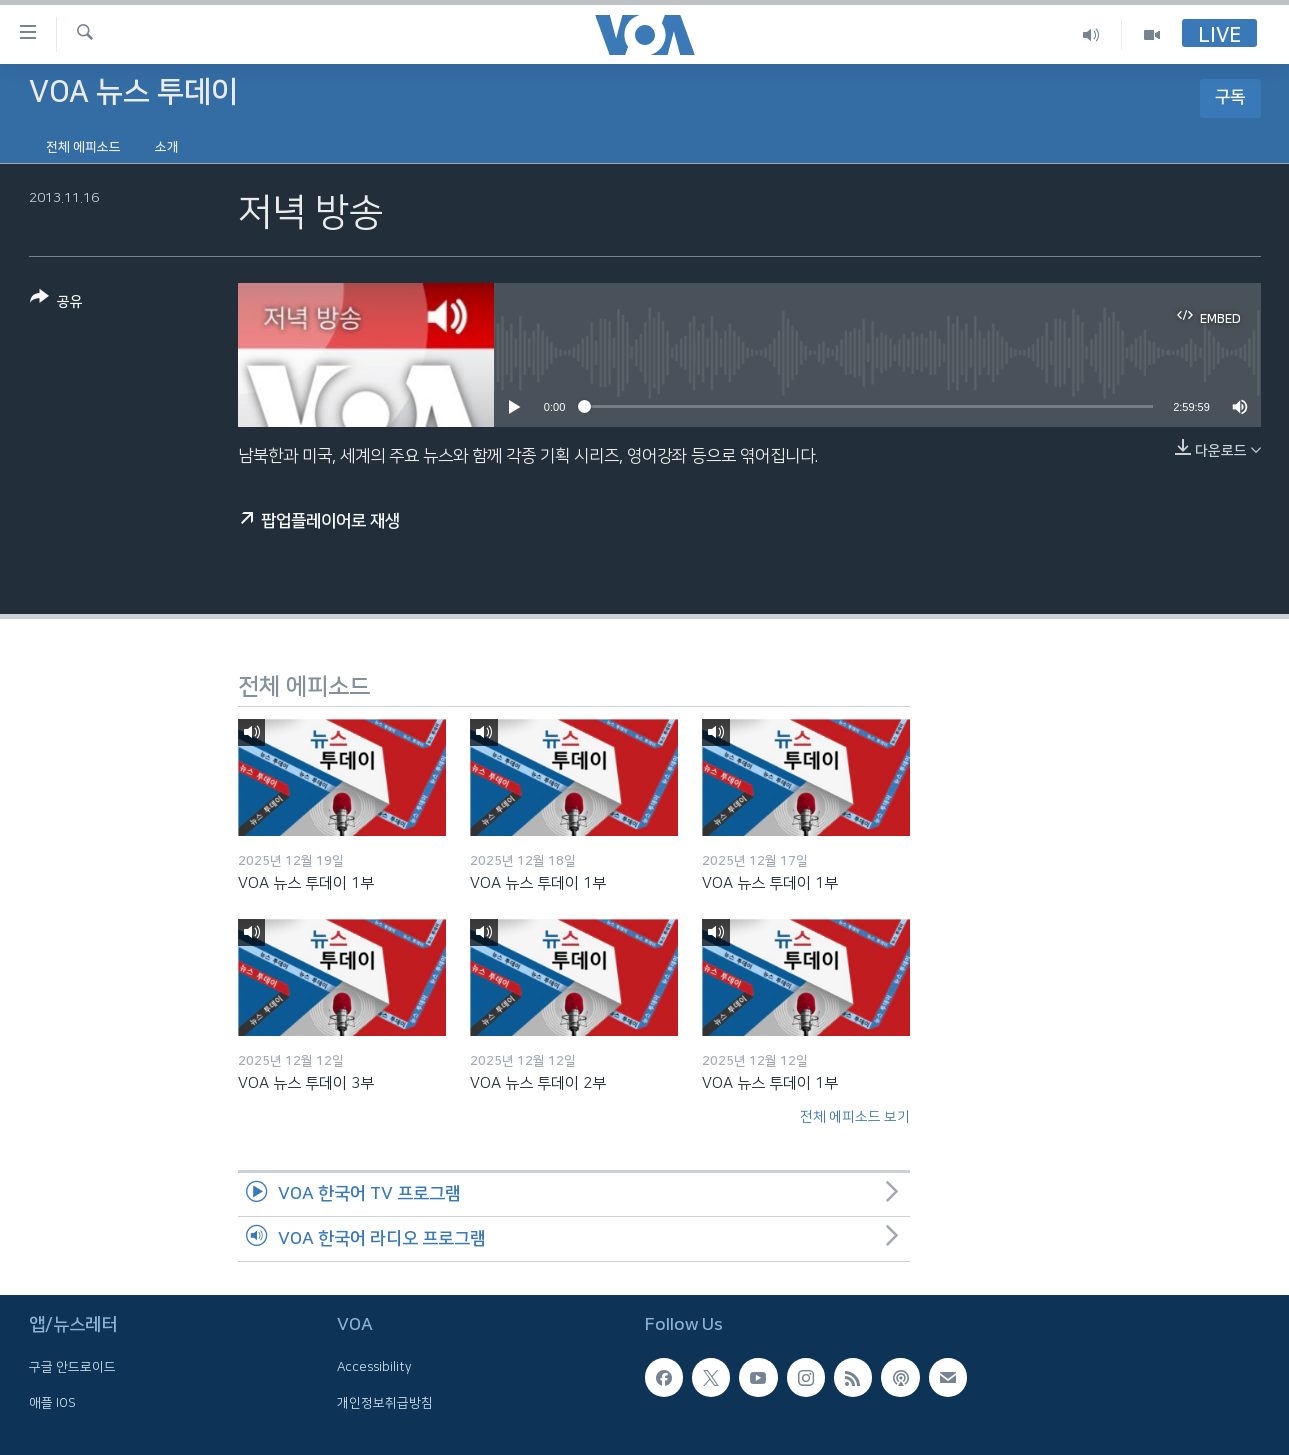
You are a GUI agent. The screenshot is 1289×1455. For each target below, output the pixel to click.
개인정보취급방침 (385, 1402)
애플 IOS (52, 1402)
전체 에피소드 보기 (855, 1117)
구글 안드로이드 (72, 1367)
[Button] (56, 303)
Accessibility (374, 1367)
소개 (167, 147)
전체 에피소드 (83, 147)
